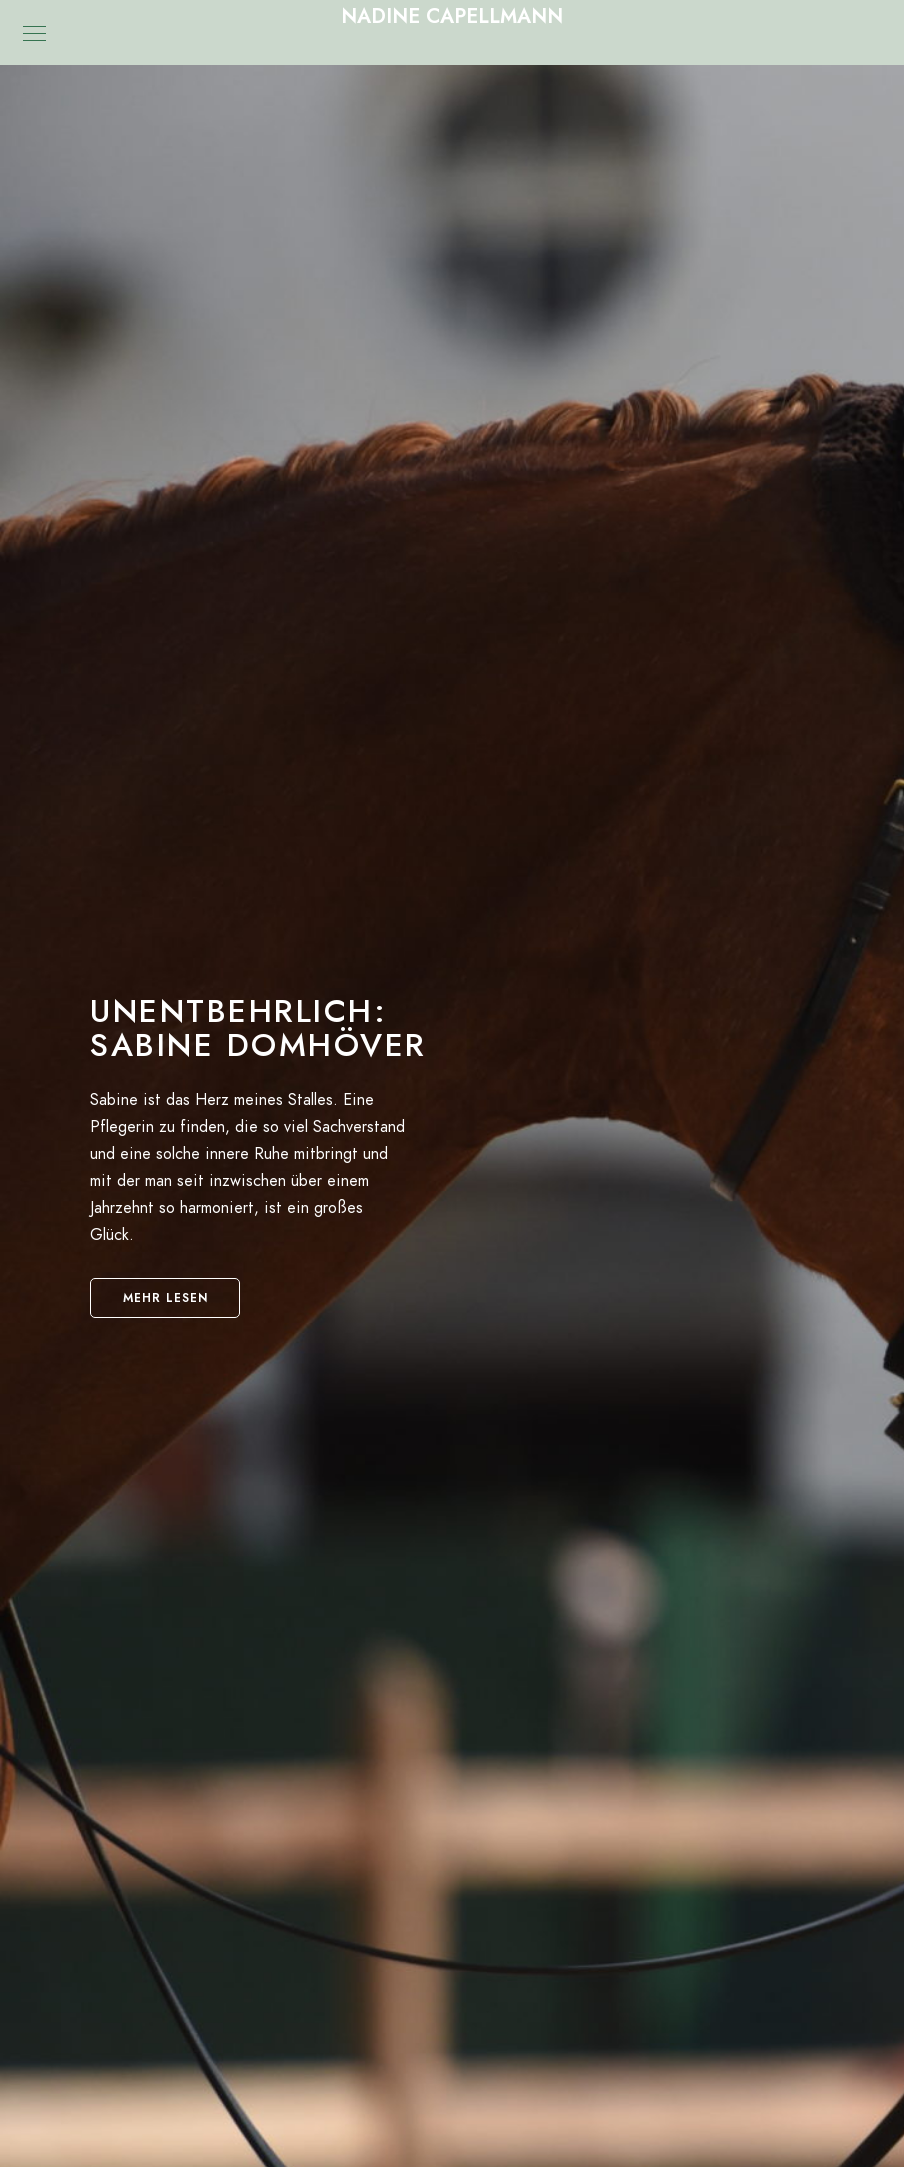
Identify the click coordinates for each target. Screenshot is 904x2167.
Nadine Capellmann (452, 16)
